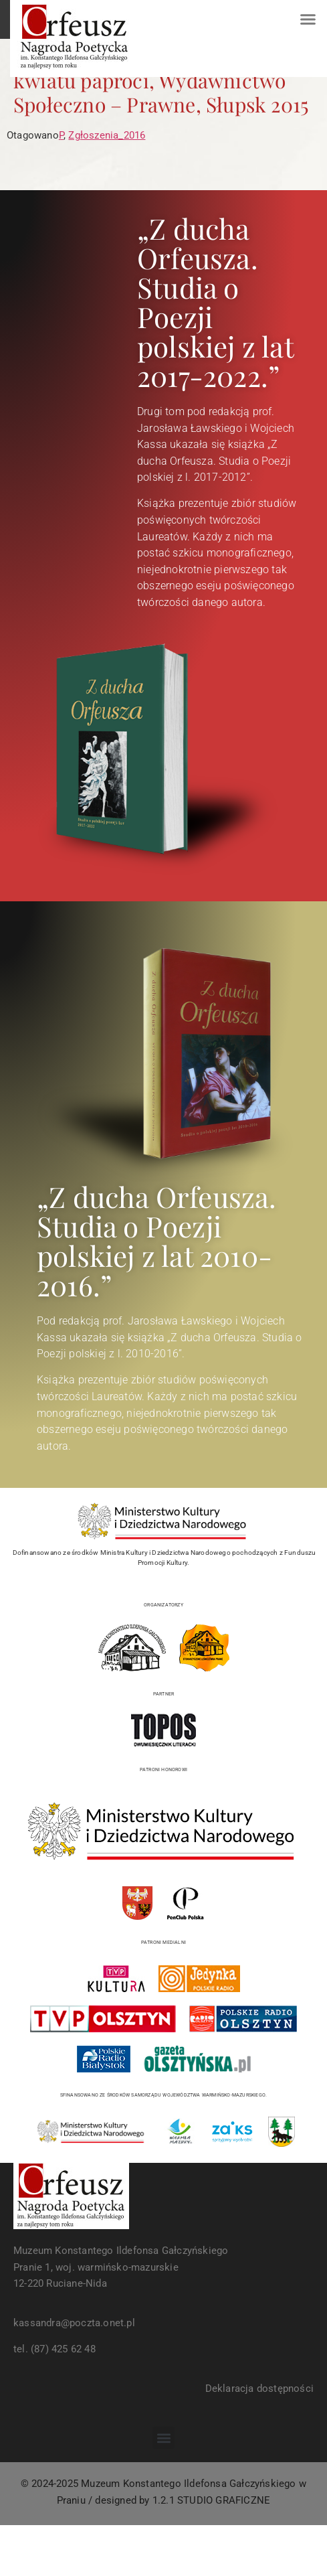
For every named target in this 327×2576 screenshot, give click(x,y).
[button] (308, 19)
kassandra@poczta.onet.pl (74, 2323)
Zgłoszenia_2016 (106, 135)
